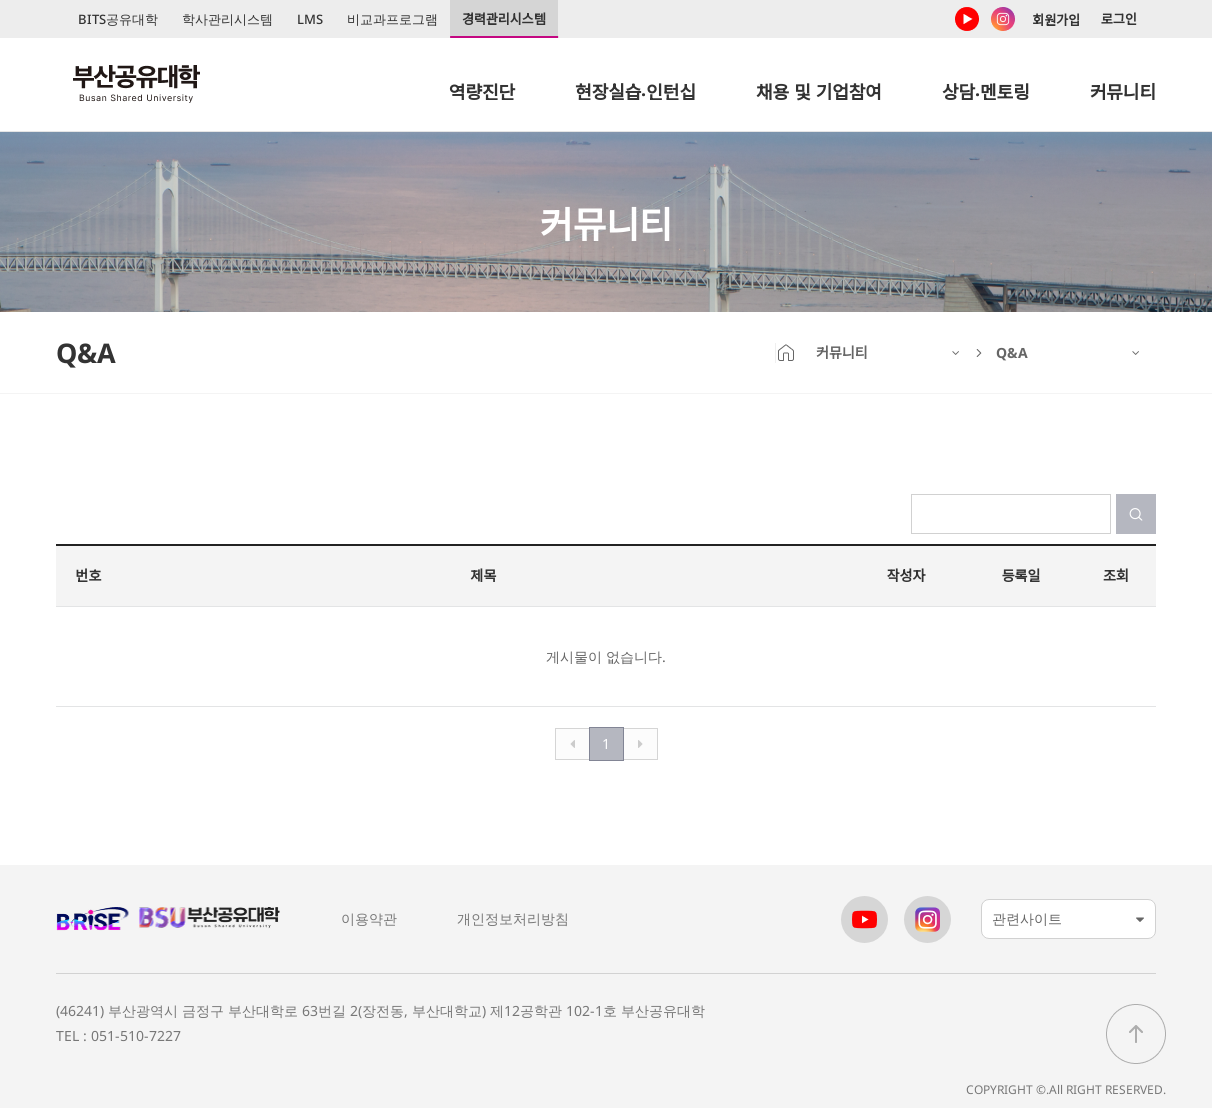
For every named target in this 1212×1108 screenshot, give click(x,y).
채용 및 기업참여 (819, 92)
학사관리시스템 (227, 19)
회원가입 (1056, 20)
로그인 (1119, 19)
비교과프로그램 (392, 19)
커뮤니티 (1123, 92)
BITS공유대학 (118, 19)
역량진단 (482, 92)
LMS (310, 19)
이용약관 (369, 918)
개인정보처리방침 (513, 918)
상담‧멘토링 (986, 92)
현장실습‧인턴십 (635, 92)
